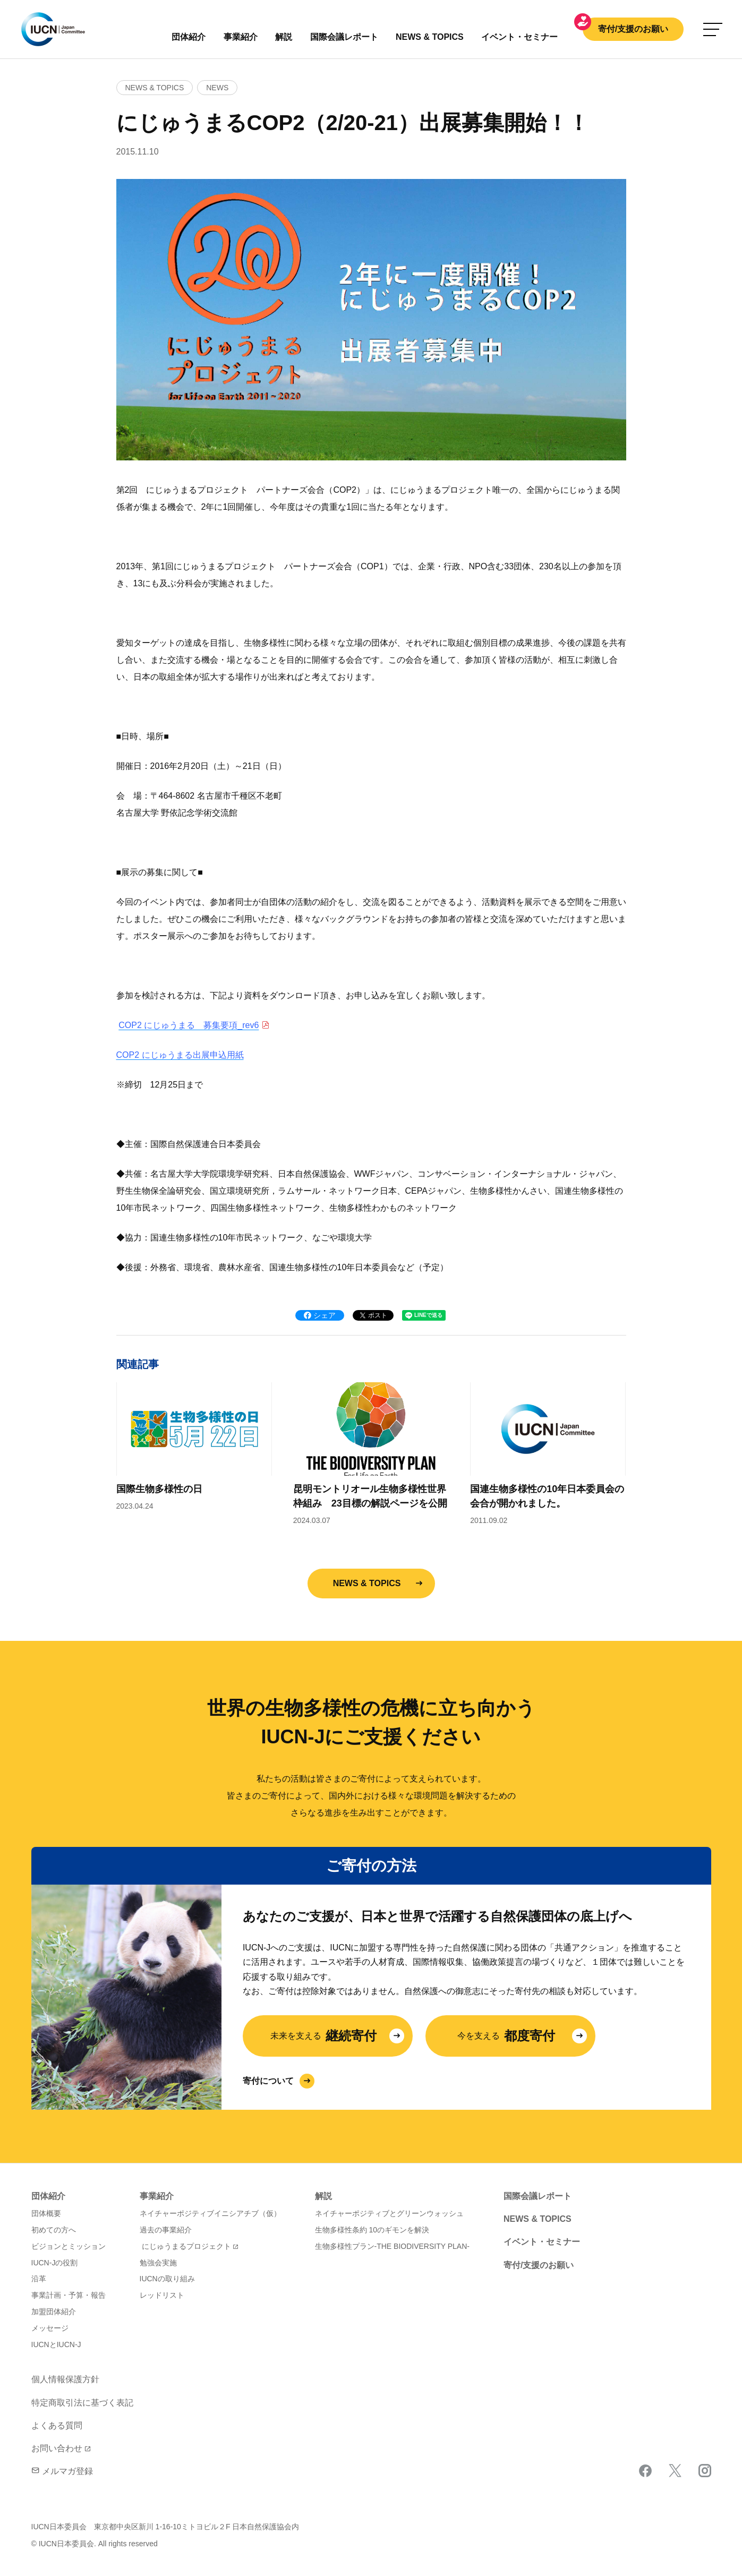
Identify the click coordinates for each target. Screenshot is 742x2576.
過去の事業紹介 (166, 2230)
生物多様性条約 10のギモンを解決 (372, 2230)
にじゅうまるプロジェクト (186, 2246)
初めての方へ (53, 2230)
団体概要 (46, 2213)
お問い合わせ (56, 2448)
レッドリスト (162, 2295)
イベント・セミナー (542, 2241)
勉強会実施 (158, 2262)
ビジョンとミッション (68, 2246)
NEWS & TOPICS (367, 1583)
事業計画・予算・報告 (68, 2295)
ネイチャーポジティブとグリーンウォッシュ (389, 2213)
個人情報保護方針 (65, 2379)
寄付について (268, 2080)
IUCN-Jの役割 (54, 2262)
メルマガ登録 (62, 2471)
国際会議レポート (538, 2196)
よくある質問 (56, 2425)
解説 (283, 36)
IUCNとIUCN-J (56, 2344)
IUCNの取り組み (167, 2278)
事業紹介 (241, 36)
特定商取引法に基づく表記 (82, 2402)
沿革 (38, 2278)
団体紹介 (189, 36)
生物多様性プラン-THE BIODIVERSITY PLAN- (392, 2246)
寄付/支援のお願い (633, 28)
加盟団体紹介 (53, 2311)
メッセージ (50, 2328)
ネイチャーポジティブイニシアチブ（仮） (210, 2213)
